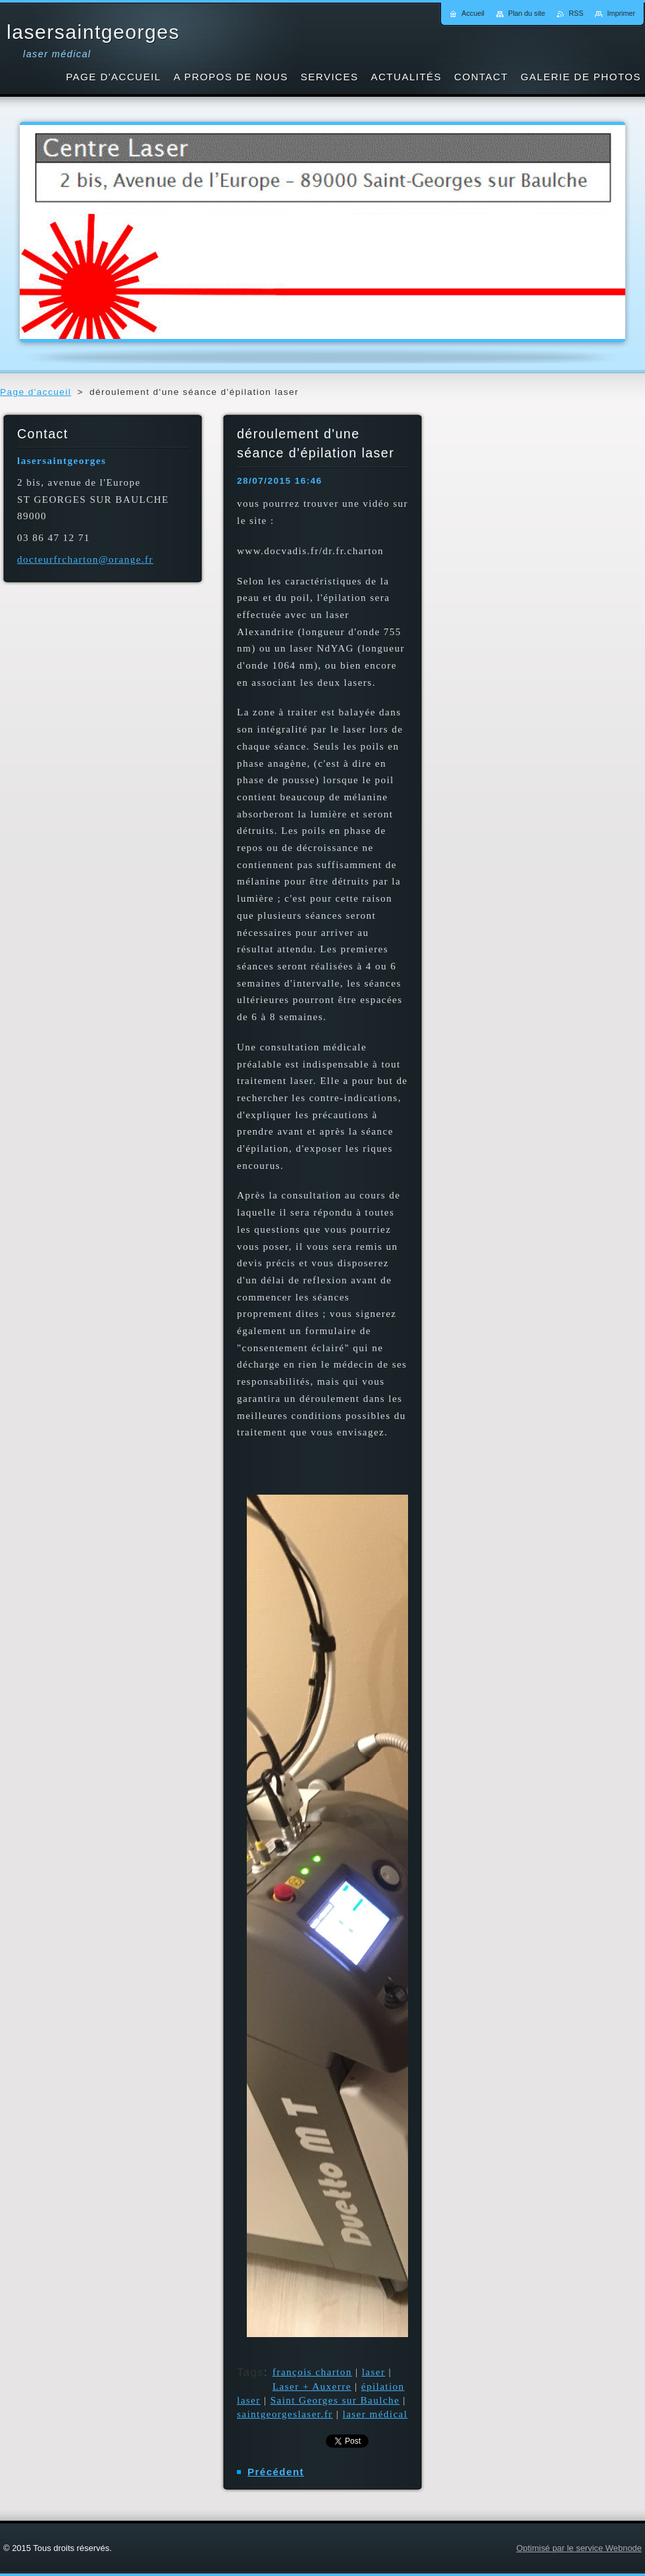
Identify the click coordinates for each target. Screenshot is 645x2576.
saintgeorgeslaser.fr (285, 2414)
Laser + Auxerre (311, 2386)
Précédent (275, 2471)
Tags (250, 2372)
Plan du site (526, 13)
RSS (576, 13)
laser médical (375, 2414)
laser (374, 2372)
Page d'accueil (35, 392)
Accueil (472, 13)
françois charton (312, 2372)
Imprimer (621, 13)
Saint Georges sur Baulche (335, 2400)
